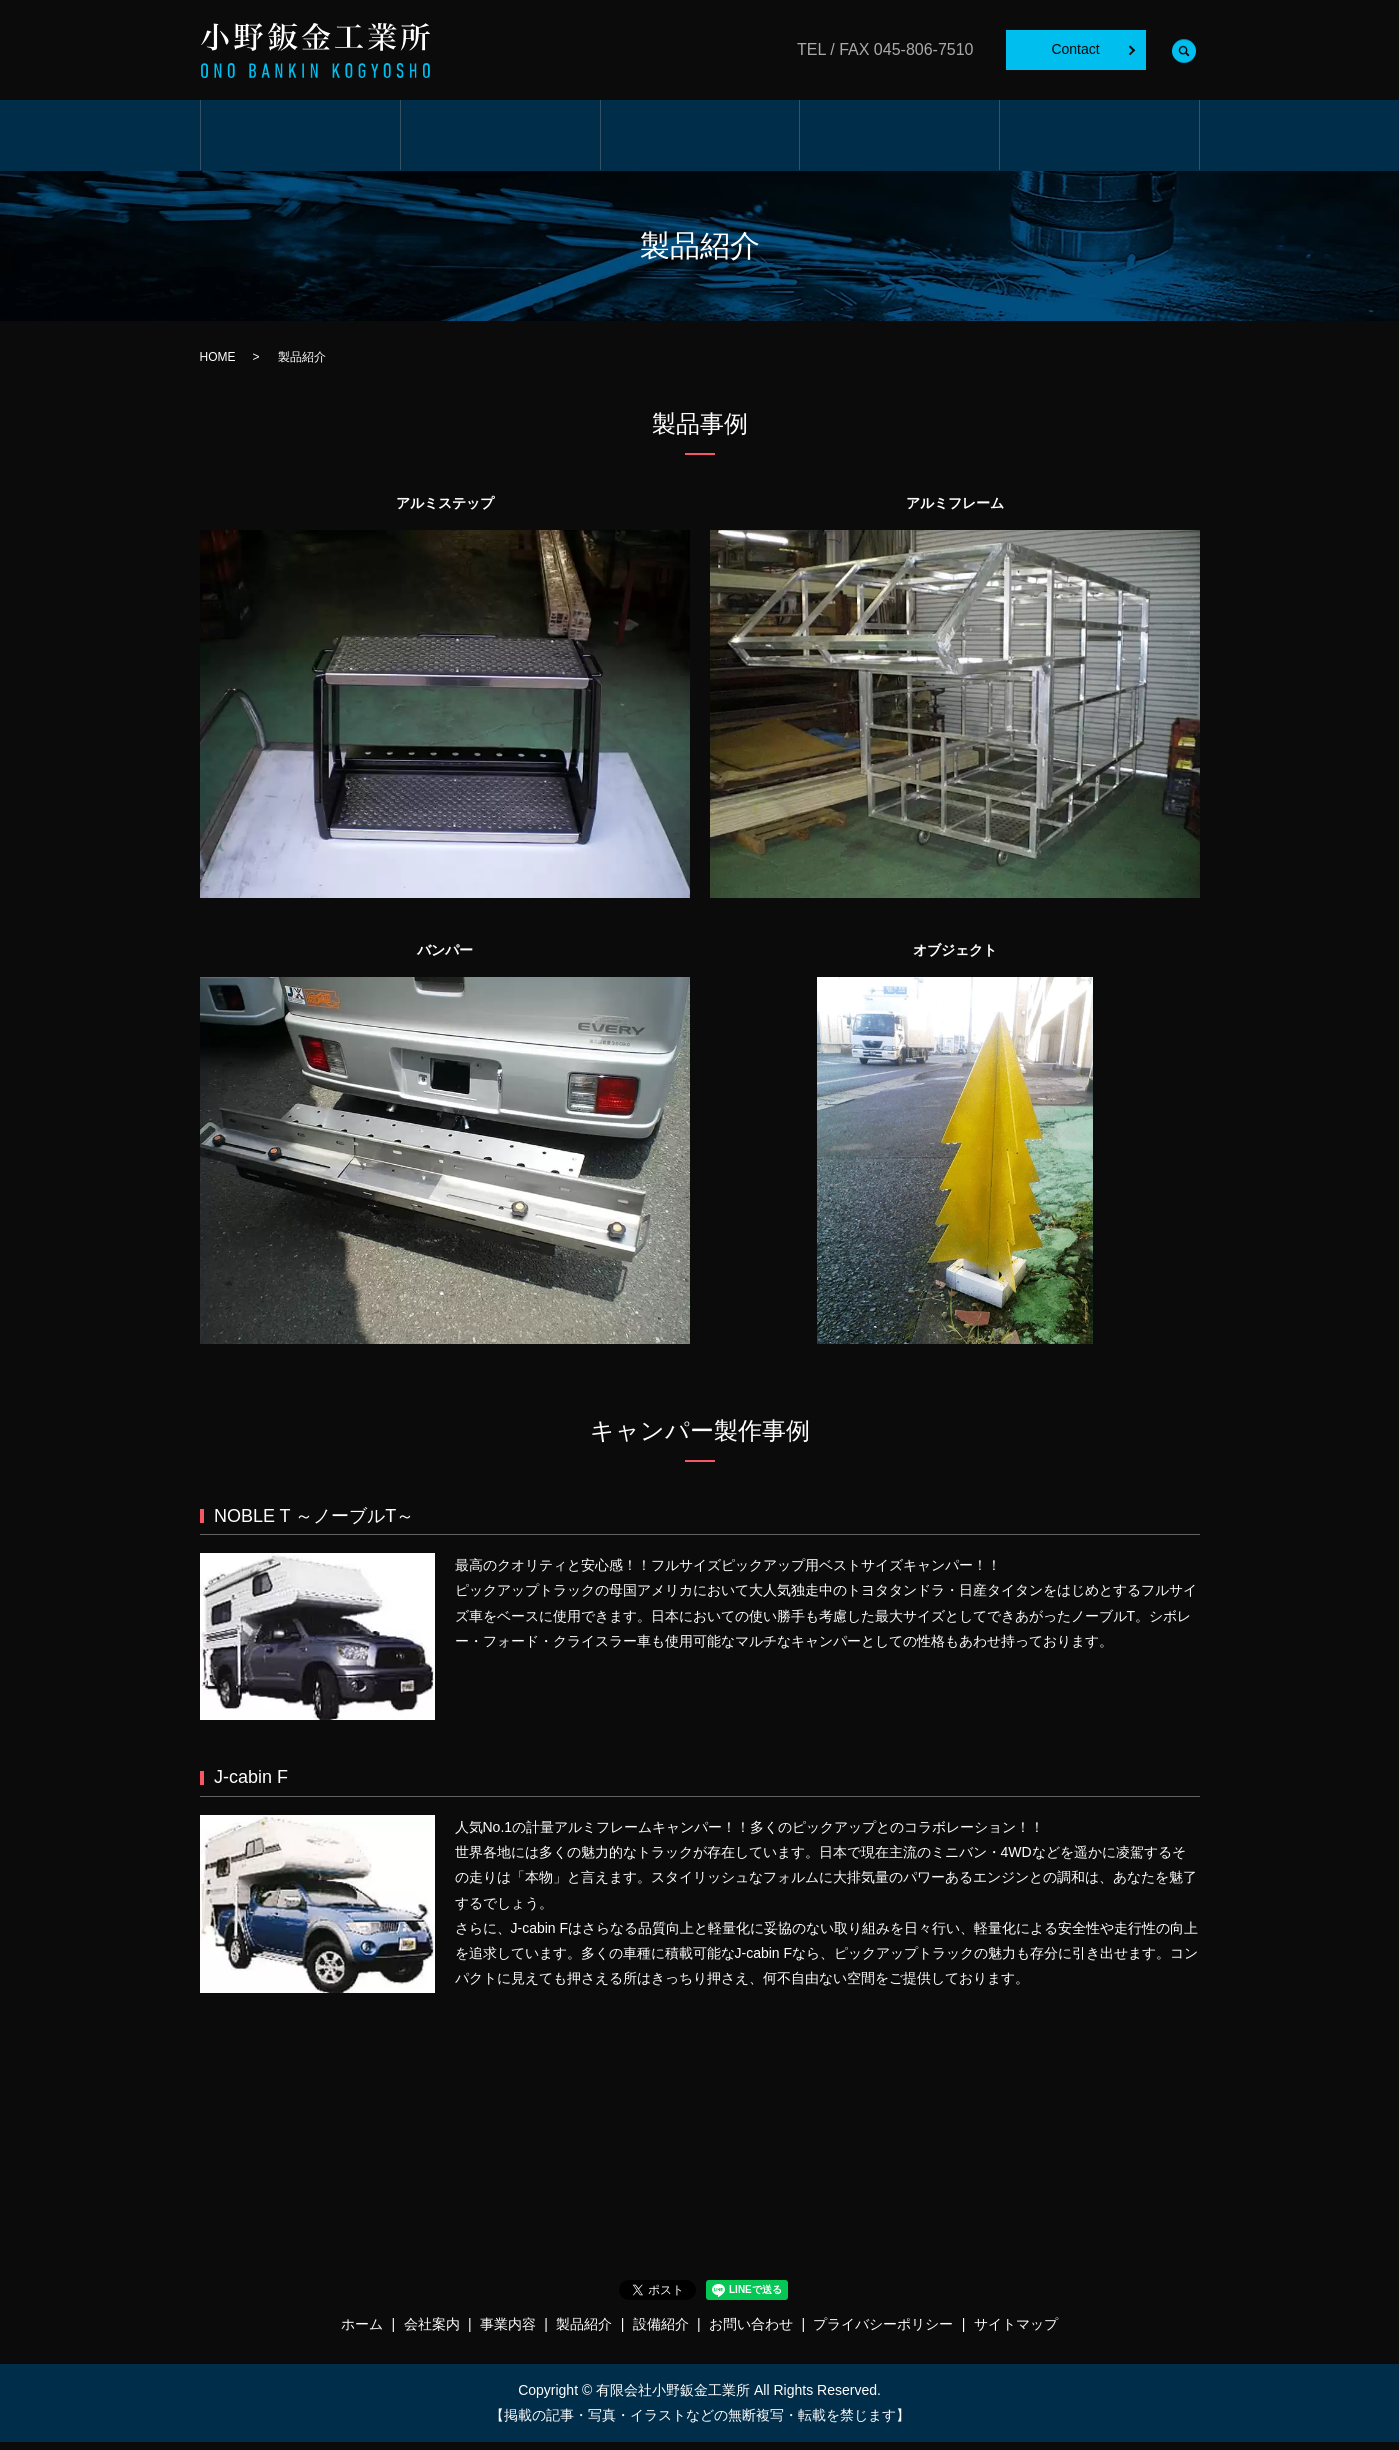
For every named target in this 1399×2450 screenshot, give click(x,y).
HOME (218, 366)
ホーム (300, 141)
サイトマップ (1016, 2333)
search (1185, 50)
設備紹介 (1099, 141)
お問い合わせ (751, 2333)
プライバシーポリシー (883, 2333)
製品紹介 (899, 141)
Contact (1075, 49)
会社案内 (499, 141)
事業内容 (699, 141)
